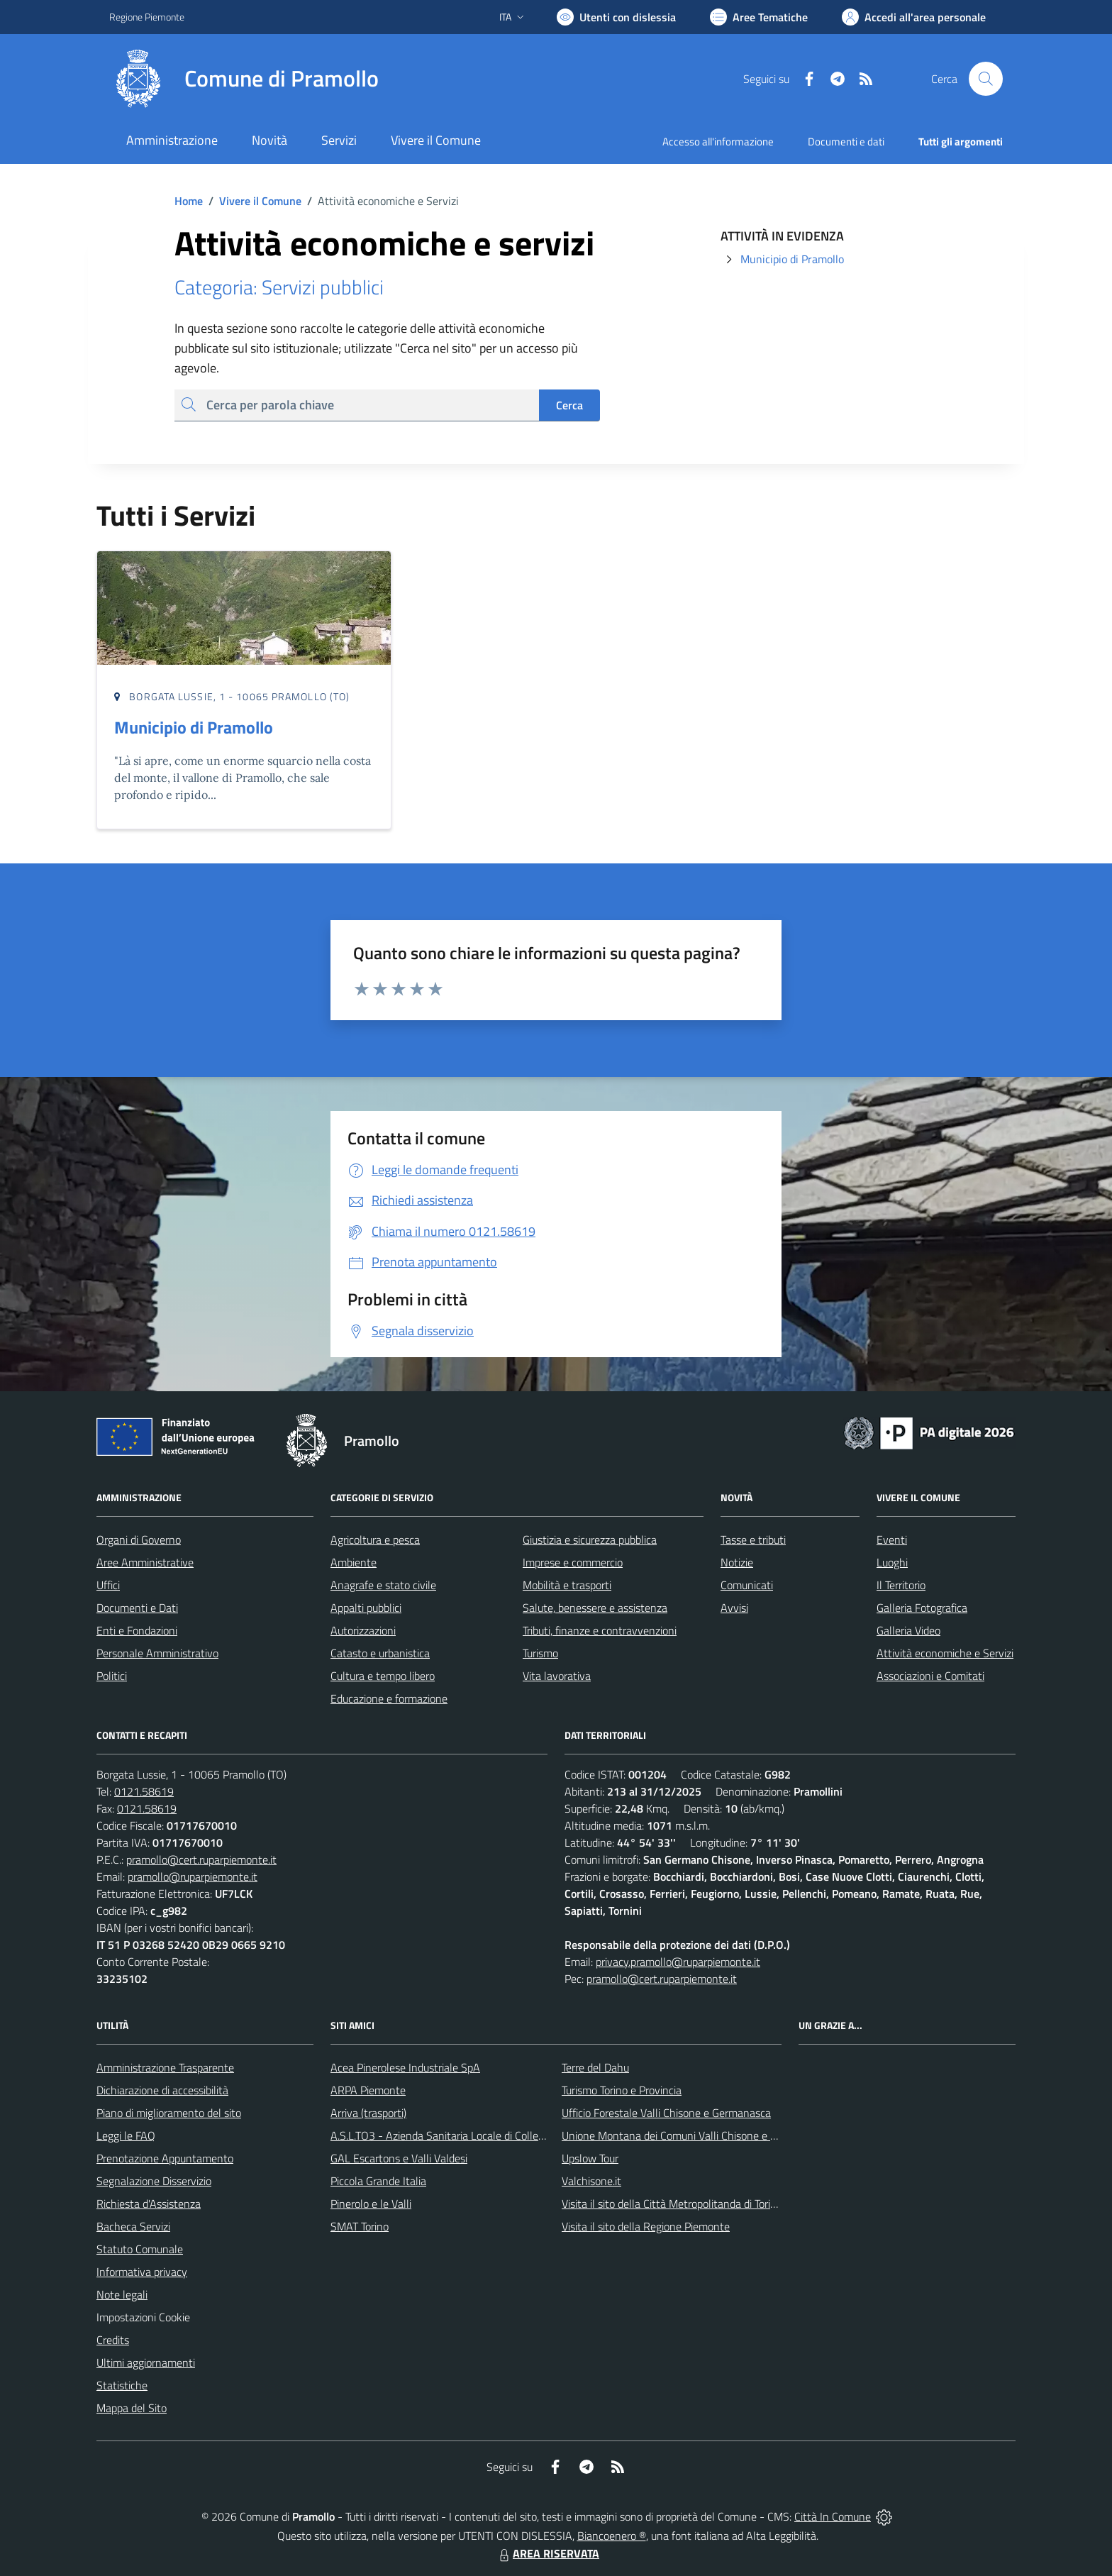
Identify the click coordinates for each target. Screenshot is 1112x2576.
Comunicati (747, 1584)
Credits (112, 2339)
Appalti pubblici (365, 1607)
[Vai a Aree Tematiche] (759, 17)
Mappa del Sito (131, 2407)
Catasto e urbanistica (380, 1653)
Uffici (108, 1584)
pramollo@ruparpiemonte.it (192, 1876)
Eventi (892, 1539)
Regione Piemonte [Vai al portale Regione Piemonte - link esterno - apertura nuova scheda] (146, 16)
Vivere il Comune (260, 200)
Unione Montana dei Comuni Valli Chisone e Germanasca (695, 2135)
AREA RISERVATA (547, 2553)
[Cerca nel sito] (986, 79)
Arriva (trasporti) (368, 2112)
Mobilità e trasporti (567, 1584)
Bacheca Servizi (133, 2226)
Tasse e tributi (753, 1539)
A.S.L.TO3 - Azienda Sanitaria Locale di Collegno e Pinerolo (468, 2135)
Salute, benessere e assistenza (595, 1607)
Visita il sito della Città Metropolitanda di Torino (672, 2203)
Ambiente (353, 1562)
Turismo (540, 1653)
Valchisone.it (591, 2180)
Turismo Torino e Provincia (622, 2090)
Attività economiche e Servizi (945, 1653)
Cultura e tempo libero (382, 1675)
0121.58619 (144, 1791)
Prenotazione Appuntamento (164, 2158)
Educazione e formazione (388, 1698)
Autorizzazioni (363, 1630)
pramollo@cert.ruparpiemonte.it (201, 1859)
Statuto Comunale (139, 2248)
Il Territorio (901, 1584)
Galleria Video (908, 1630)
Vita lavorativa (557, 1675)
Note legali (122, 2294)
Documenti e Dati (137, 1607)
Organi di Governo (138, 1539)
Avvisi (734, 1607)
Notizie (737, 1562)
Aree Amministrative (145, 1562)
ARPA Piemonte (368, 2090)
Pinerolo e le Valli (370, 2203)
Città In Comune (832, 2516)
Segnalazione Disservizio (153, 2180)
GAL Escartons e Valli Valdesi (398, 2158)
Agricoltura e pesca (375, 1539)
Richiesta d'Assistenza (148, 2203)
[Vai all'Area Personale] (914, 17)
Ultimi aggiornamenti (145, 2362)
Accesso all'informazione (718, 141)
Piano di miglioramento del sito (168, 2112)
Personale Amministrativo (157, 1653)
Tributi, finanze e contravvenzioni (600, 1630)
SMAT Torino (359, 2226)
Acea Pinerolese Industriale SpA (405, 2067)
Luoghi (892, 1562)
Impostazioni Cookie (143, 2317)
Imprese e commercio (573, 1562)
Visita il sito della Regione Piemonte (646, 2226)
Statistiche (122, 2385)
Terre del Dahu (595, 2067)
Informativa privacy (141, 2271)
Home (188, 200)
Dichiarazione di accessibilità (162, 2090)
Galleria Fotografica (922, 1607)
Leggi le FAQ (125, 2135)
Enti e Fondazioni (136, 1630)
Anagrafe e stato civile (383, 1584)
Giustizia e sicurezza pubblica (590, 1539)
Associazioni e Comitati (930, 1675)
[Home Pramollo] (244, 79)
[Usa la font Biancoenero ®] (616, 17)
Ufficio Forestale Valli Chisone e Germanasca (666, 2112)
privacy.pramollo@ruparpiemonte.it (678, 1961)
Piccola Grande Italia (378, 2180)
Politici (111, 1675)
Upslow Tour (590, 2158)
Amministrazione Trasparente (165, 2067)
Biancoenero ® (611, 2535)
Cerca (569, 405)
